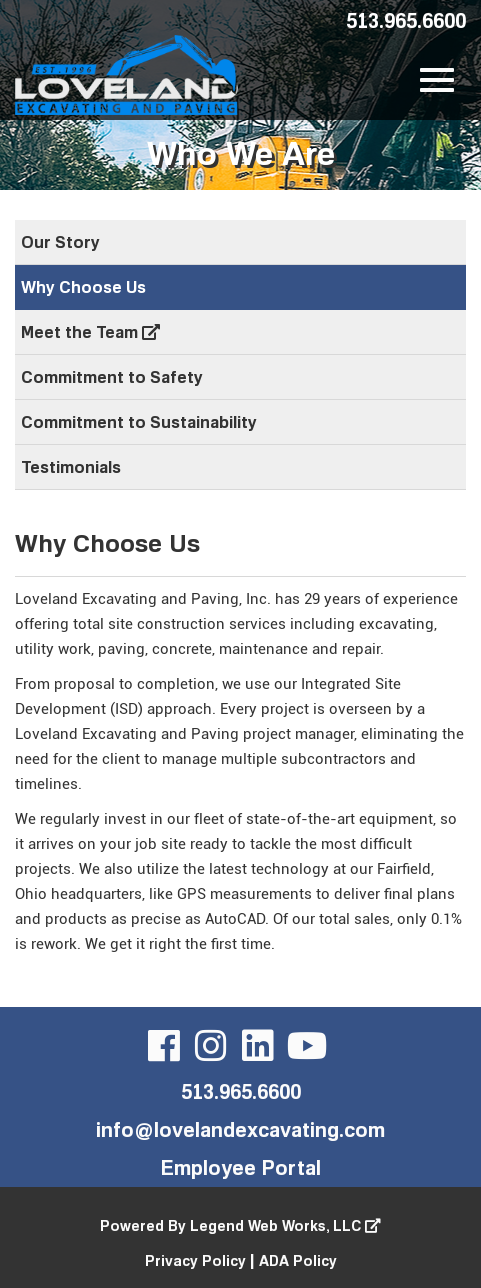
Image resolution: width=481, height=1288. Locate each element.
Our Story (60, 242)
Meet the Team (90, 332)
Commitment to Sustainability (139, 422)
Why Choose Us (83, 287)
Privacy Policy (195, 1260)
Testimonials (71, 467)
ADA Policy (298, 1260)
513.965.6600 (406, 20)
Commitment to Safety (112, 377)
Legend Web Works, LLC (285, 1225)
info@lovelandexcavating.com (240, 1129)
